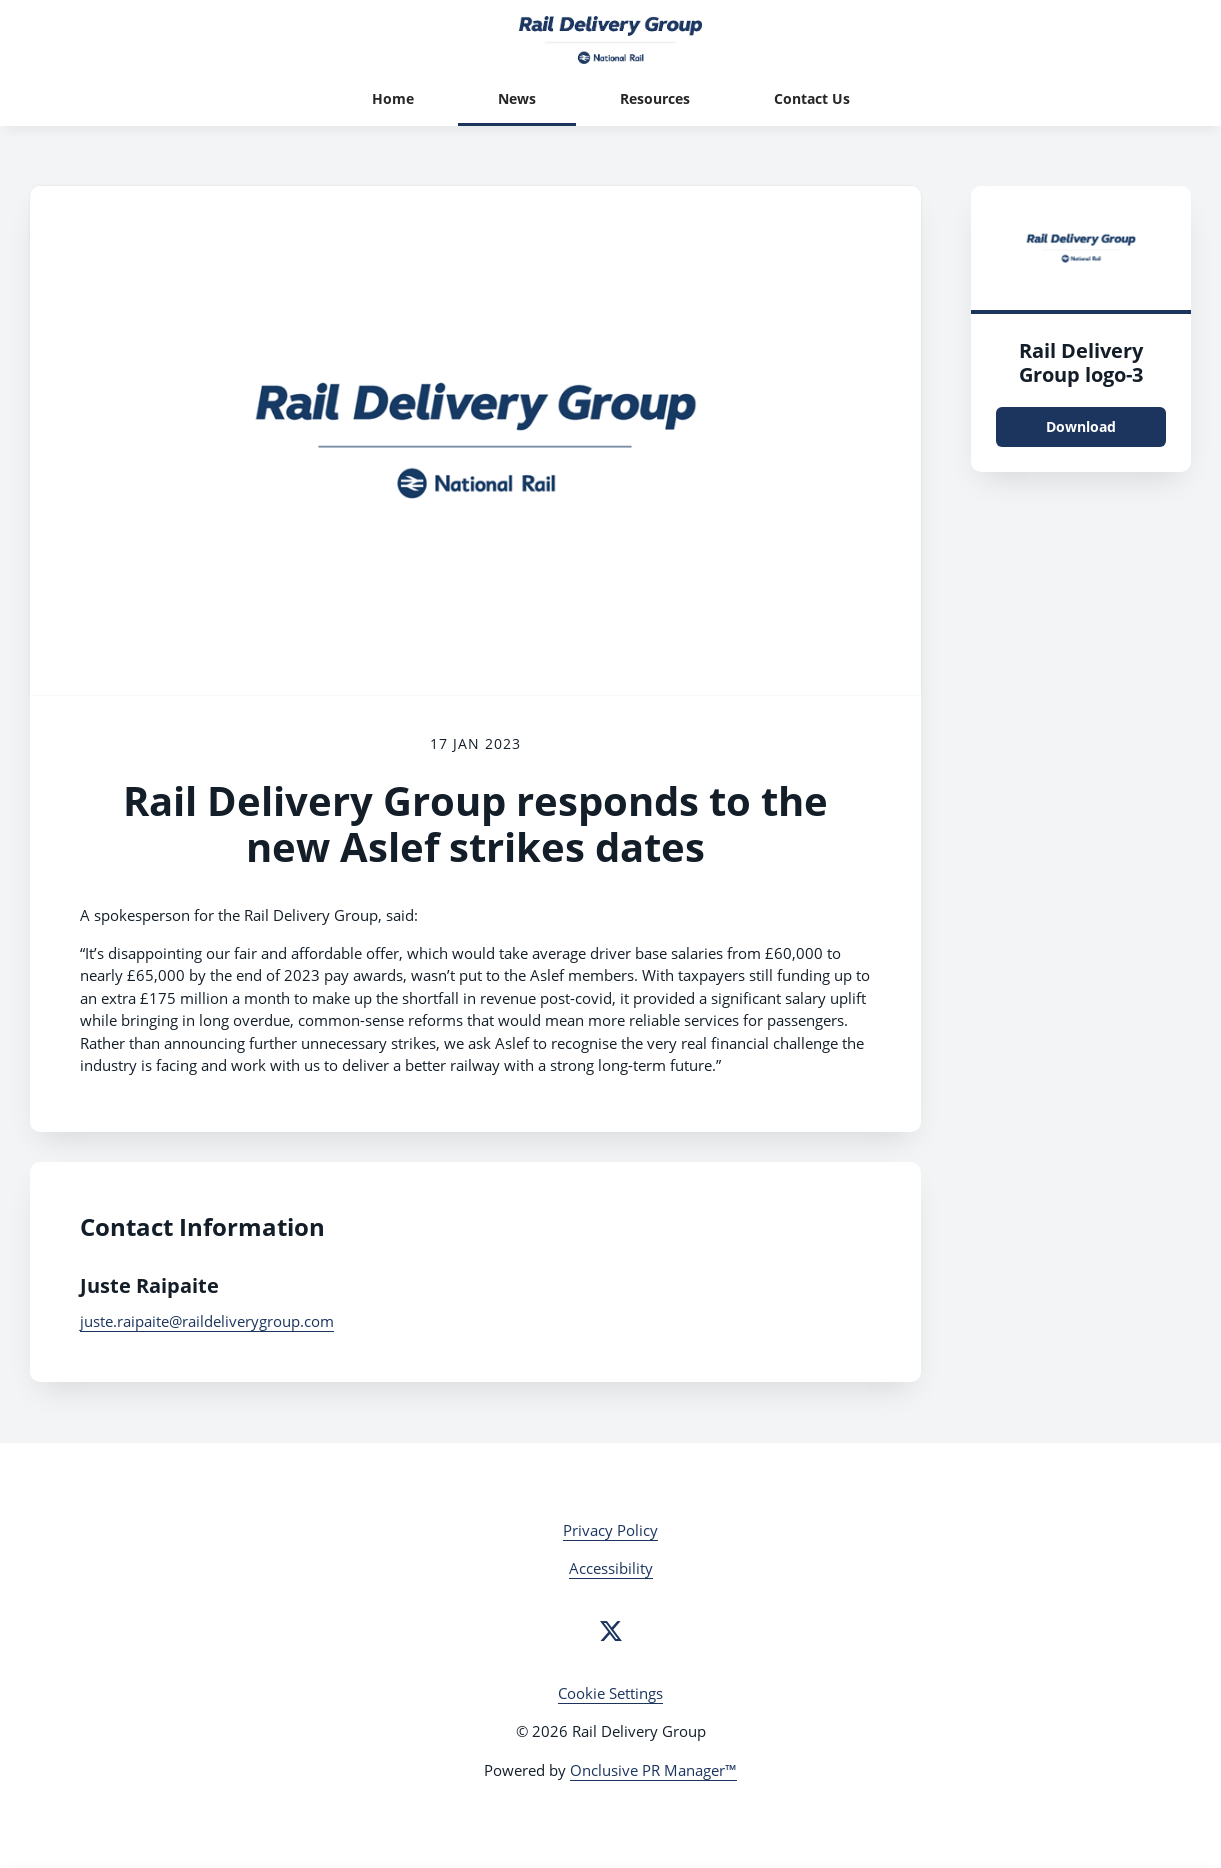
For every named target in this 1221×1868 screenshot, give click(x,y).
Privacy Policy (610, 1530)
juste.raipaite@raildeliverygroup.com (207, 1321)
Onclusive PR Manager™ (653, 1770)
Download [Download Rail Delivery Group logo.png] (1081, 426)
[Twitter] (611, 1631)
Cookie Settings (610, 1693)
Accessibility (611, 1568)
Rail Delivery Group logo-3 (1081, 362)
